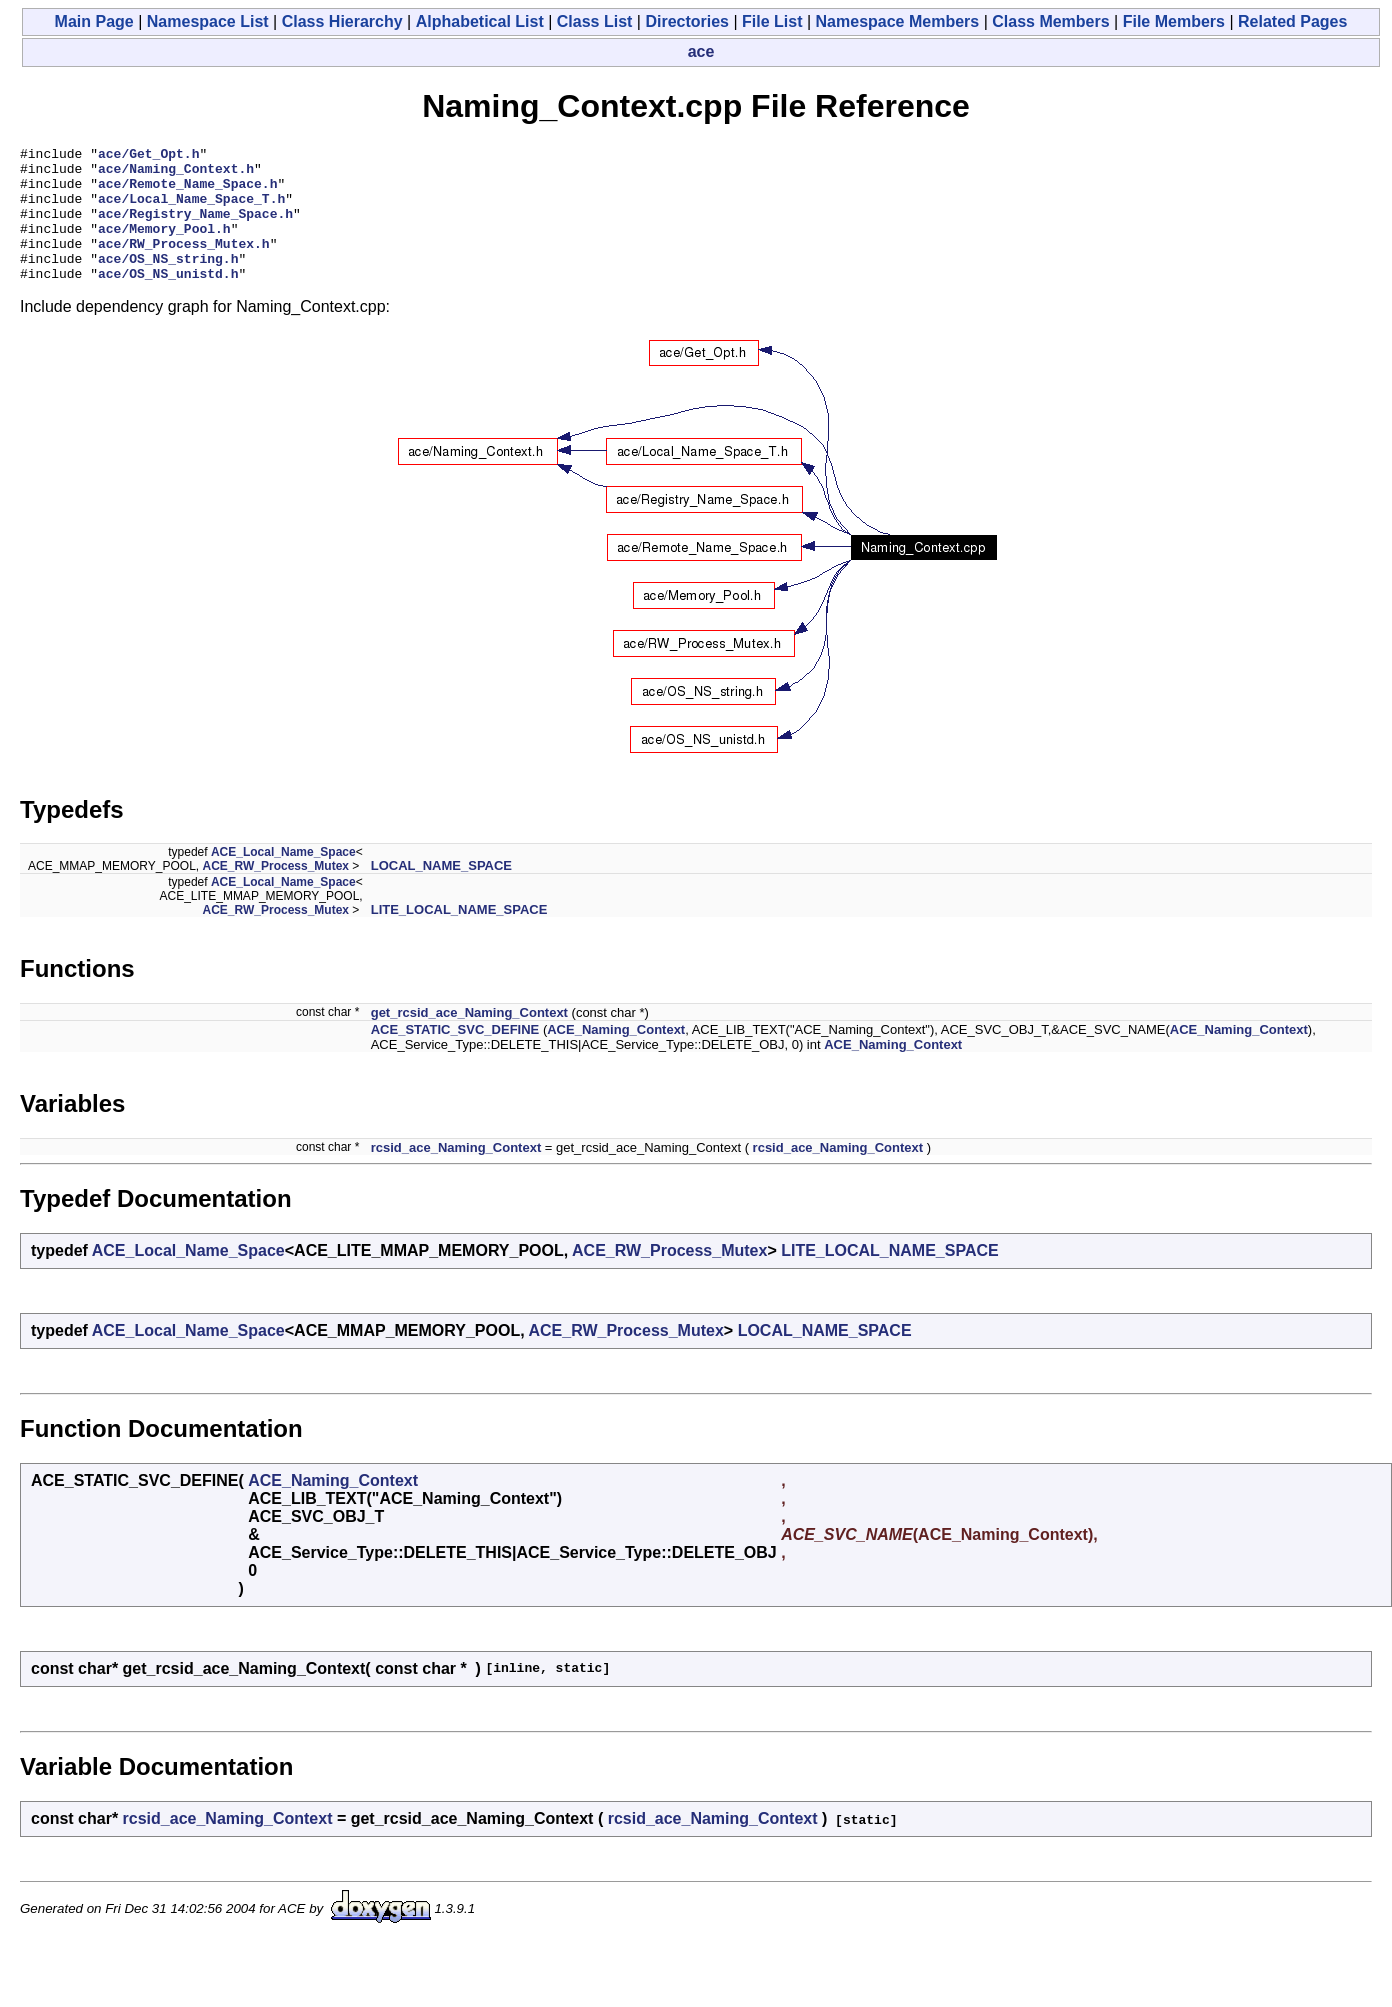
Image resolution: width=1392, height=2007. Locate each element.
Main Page (94, 21)
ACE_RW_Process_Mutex (276, 893)
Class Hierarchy (342, 21)
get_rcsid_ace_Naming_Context (469, 1039)
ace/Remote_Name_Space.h (187, 192)
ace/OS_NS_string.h (168, 282)
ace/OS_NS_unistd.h (168, 300)
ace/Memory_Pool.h (164, 246)
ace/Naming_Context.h (176, 174)
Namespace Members (898, 21)
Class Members (1050, 21)
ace (701, 51)
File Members (1174, 21)
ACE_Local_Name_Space (283, 879)
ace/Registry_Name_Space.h (195, 228)
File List (772, 21)
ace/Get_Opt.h (148, 156)
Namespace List (208, 21)
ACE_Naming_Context (616, 1056)
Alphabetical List (480, 21)
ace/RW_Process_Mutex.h (184, 264)
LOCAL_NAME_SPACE (441, 892)
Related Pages (1292, 21)
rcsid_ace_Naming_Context (456, 1174)
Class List (595, 21)
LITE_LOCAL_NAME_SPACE (459, 936)
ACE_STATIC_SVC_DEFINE (455, 1056)
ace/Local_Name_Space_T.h (191, 210)
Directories (687, 21)
